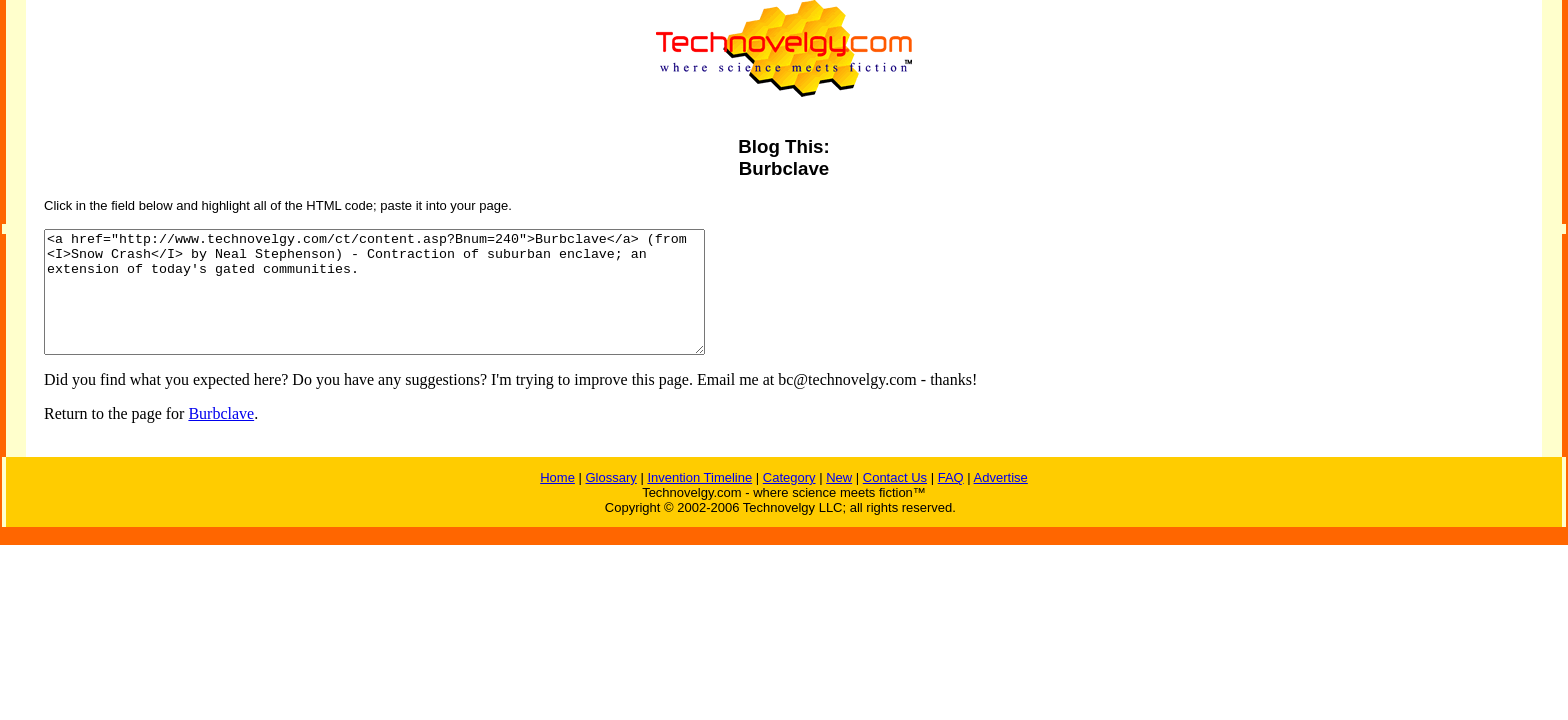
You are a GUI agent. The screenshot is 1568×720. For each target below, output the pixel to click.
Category (789, 501)
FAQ (951, 501)
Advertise (1001, 501)
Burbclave (221, 437)
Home (557, 501)
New (839, 501)
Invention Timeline (699, 501)
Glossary (610, 501)
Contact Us (895, 501)
